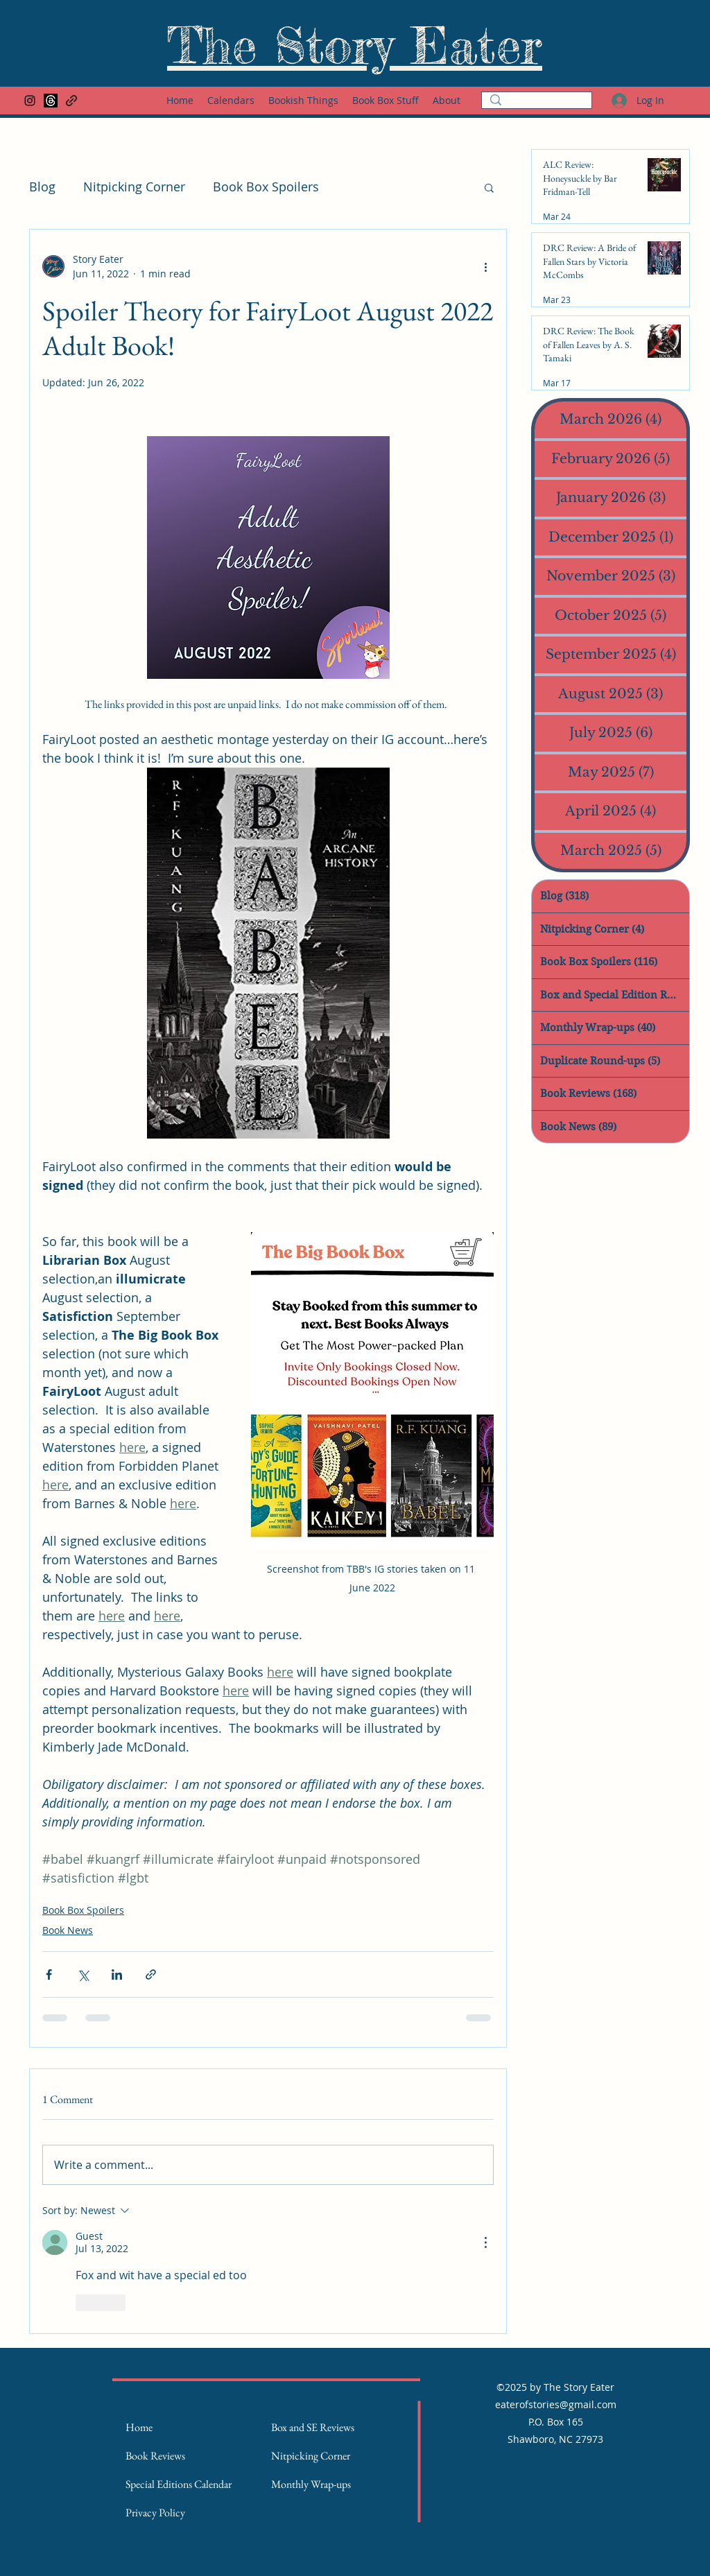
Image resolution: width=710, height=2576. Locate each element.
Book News (67, 1930)
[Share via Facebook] (48, 1974)
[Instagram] (30, 100)
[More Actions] (485, 2242)
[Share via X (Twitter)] (82, 1974)
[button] (489, 187)
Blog (42, 186)
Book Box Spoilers (266, 186)
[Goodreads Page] (71, 100)
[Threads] (51, 100)
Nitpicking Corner (134, 186)
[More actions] (485, 266)
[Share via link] (150, 1974)
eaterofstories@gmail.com (555, 2404)
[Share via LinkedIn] (116, 1974)
